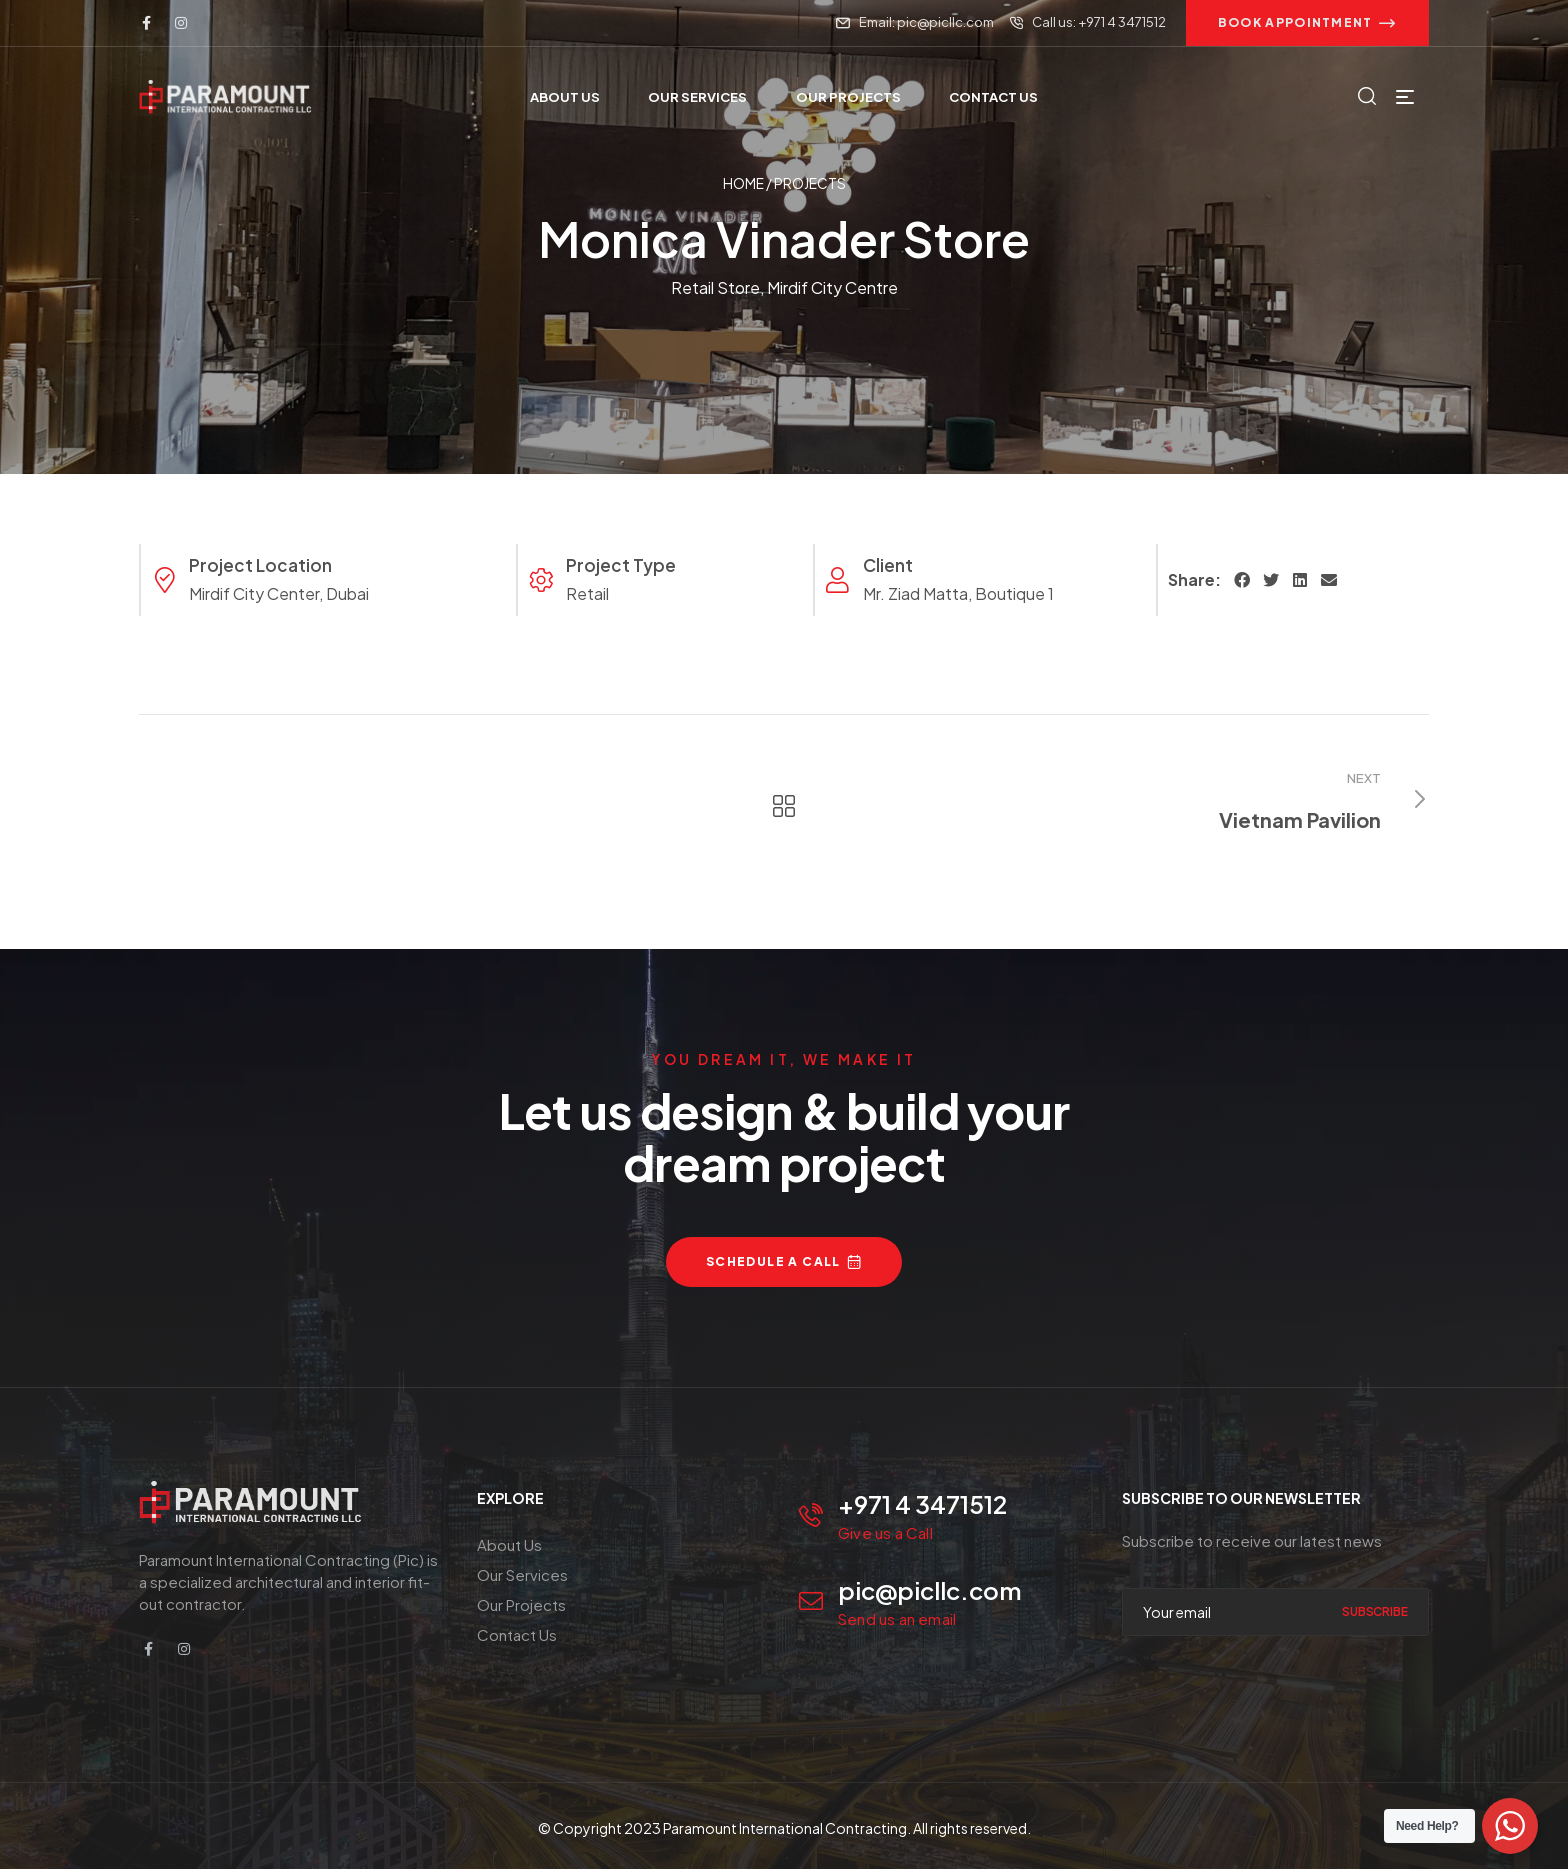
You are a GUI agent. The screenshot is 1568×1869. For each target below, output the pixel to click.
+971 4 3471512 (922, 1504)
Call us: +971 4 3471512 (1099, 22)
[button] (1307, 23)
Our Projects (521, 1604)
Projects (810, 183)
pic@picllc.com (930, 1590)
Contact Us (517, 1634)
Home (743, 183)
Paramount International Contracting (785, 1828)
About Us (509, 1544)
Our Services (522, 1574)
